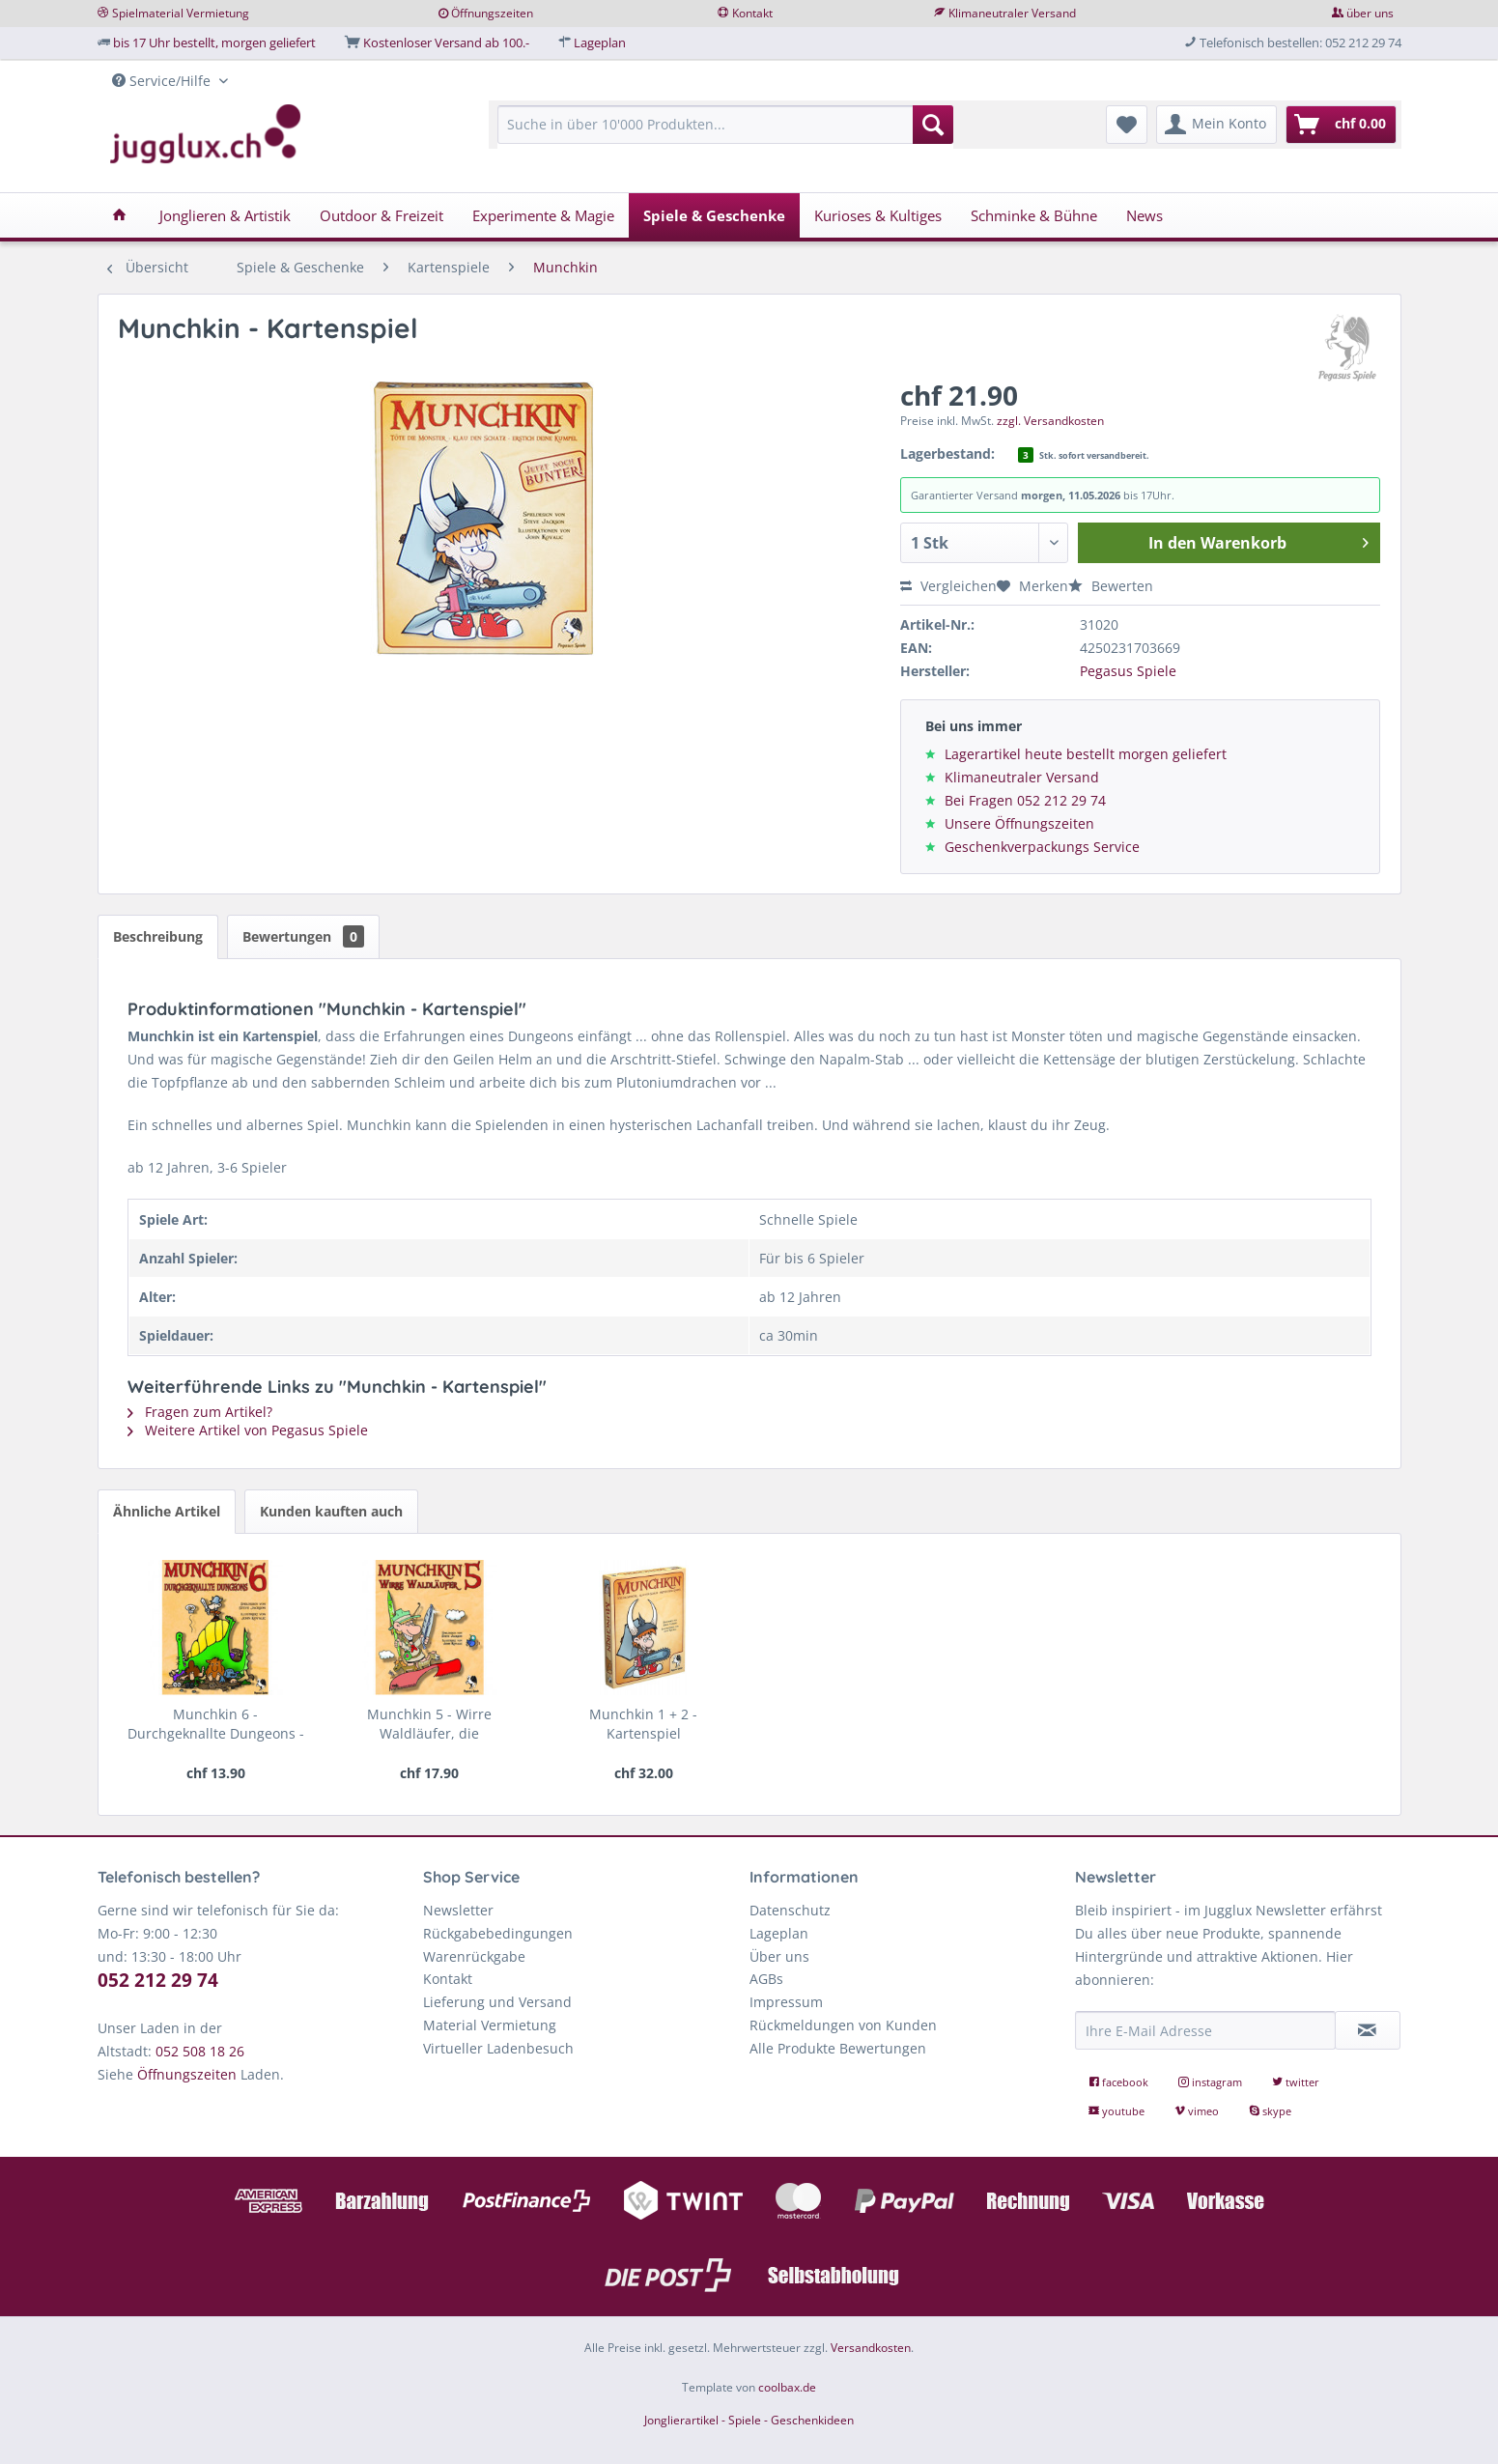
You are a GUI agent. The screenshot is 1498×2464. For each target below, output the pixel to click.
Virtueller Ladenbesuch (498, 2048)
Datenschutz (790, 1910)
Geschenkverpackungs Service (1042, 846)
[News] (1144, 215)
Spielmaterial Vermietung (180, 13)
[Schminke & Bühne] (1034, 215)
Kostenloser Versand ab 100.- (446, 42)
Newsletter (458, 1910)
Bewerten (1110, 586)
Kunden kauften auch (331, 1511)
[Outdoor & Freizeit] (381, 215)
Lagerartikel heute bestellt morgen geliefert (1086, 754)
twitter (1295, 2082)
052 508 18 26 (199, 2051)
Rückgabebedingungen (498, 1933)
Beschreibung (158, 936)
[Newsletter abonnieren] (1367, 2030)
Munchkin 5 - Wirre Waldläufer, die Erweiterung (429, 1724)
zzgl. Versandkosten (1050, 420)
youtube (1117, 2111)
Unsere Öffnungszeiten (1019, 823)
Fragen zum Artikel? (199, 1411)
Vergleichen (948, 586)
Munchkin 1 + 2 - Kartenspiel (643, 1723)
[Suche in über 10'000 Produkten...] (725, 124)
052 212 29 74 (158, 1980)
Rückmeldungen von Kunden (843, 2025)
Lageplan (600, 42)
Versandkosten (871, 2347)
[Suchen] (933, 124)
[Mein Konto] (1216, 124)
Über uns (779, 1956)
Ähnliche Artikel (166, 1511)
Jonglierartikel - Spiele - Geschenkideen (749, 2420)
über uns (1370, 13)
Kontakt (752, 13)
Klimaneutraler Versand (1012, 13)
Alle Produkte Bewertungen (837, 2048)
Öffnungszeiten (492, 13)
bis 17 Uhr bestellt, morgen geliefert (214, 42)
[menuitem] (725, 133)
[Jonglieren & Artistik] (225, 215)
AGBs (766, 1978)
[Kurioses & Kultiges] (878, 215)
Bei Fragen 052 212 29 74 (1025, 800)
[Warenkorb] (1341, 124)
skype (1270, 2111)
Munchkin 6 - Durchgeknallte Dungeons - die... (215, 1724)
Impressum (786, 2002)
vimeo (1198, 2111)
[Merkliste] (1126, 124)
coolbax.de (787, 2387)
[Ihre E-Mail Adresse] (1205, 2030)
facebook (1119, 2082)
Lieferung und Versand (497, 2002)
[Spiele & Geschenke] (714, 215)
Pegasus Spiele (1128, 671)
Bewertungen (303, 936)
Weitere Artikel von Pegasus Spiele (247, 1430)
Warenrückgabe (474, 1956)
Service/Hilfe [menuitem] (163, 80)
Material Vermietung (489, 2025)
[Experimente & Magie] (543, 215)
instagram (1211, 2082)
